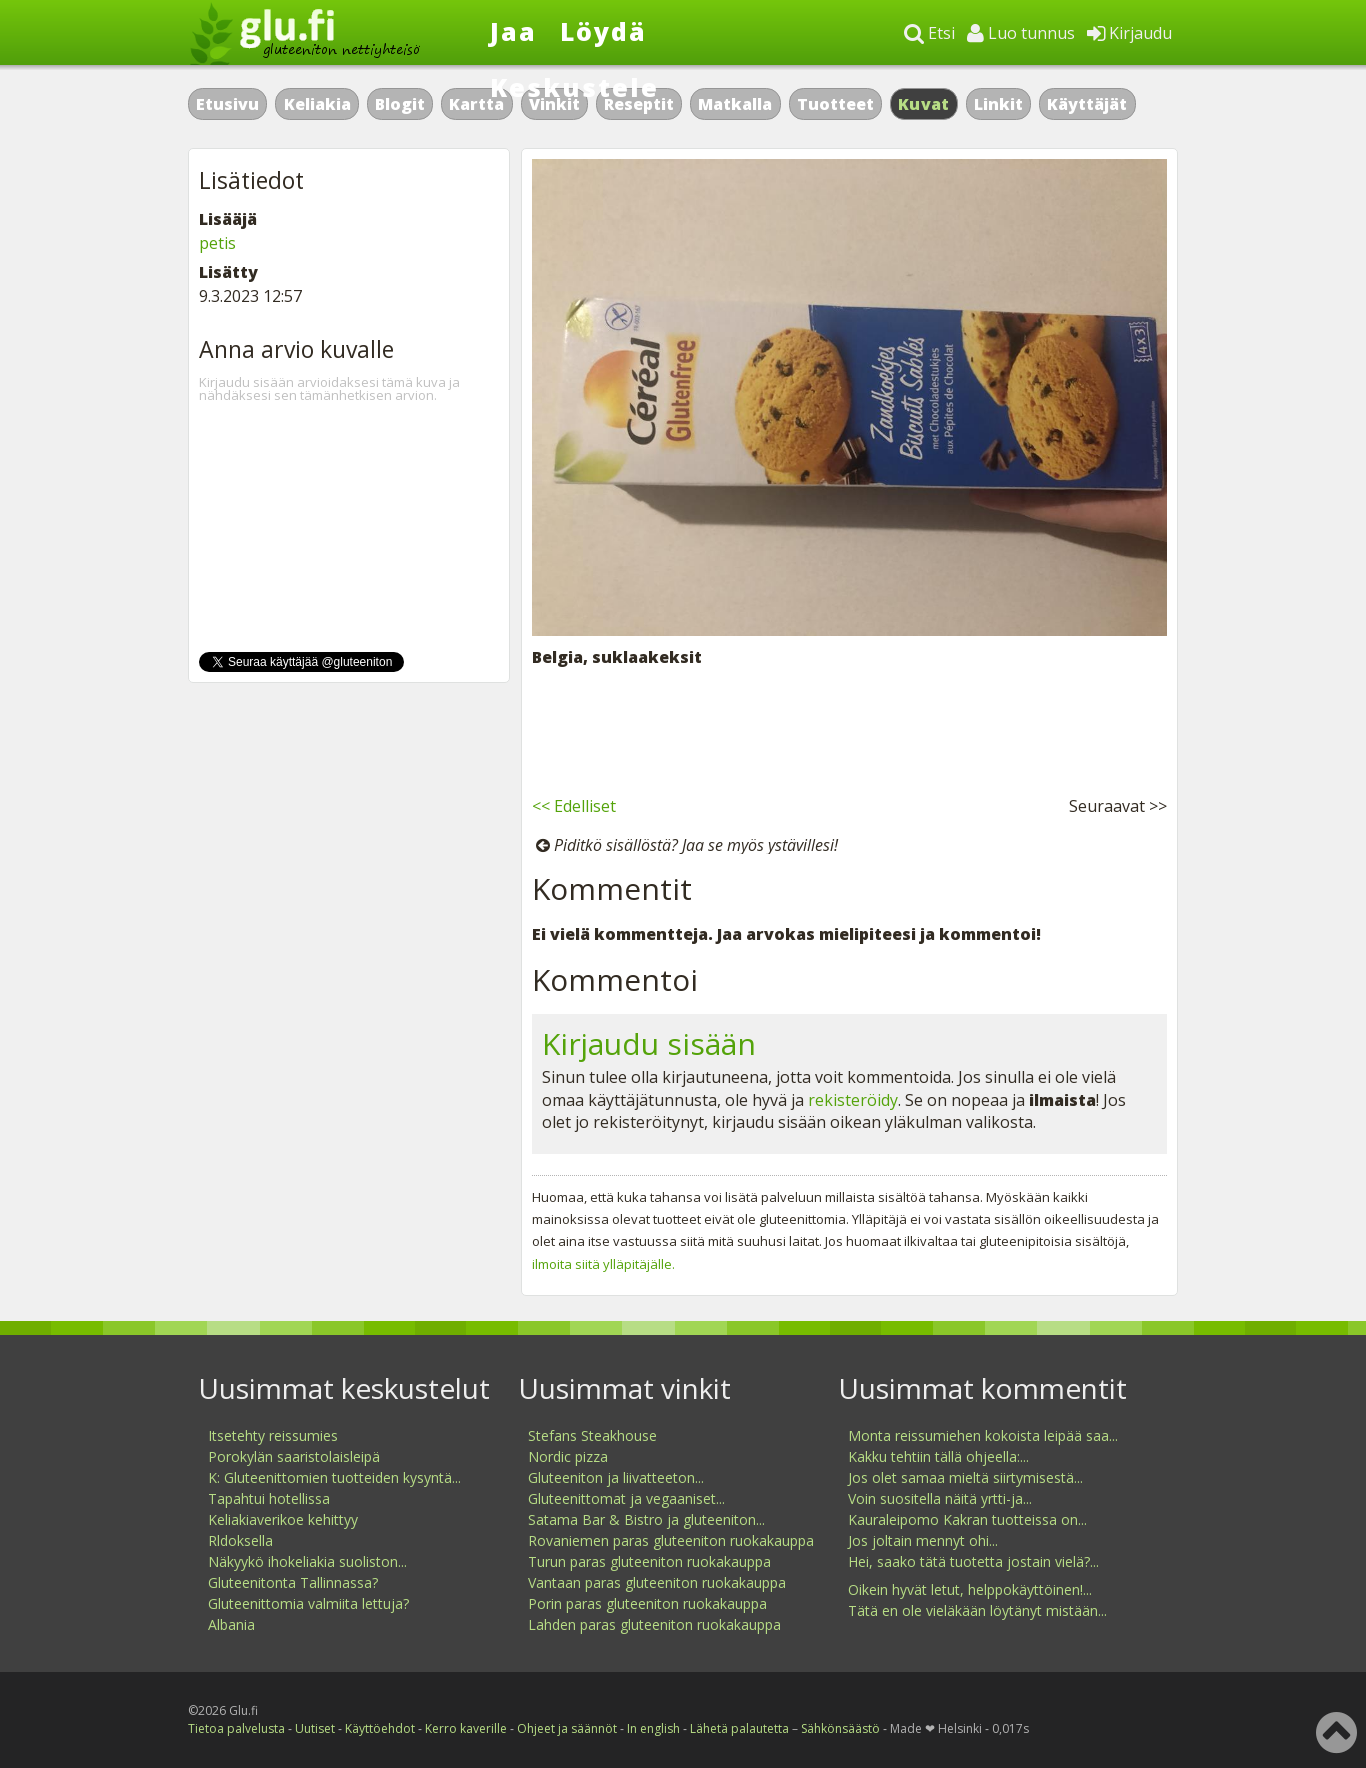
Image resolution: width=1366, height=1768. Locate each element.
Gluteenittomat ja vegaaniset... (626, 1498)
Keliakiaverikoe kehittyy (283, 1519)
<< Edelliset (574, 806)
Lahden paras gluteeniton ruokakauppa (654, 1624)
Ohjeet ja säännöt (567, 1728)
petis (217, 243)
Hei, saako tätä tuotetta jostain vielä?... (973, 1561)
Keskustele (574, 87)
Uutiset (315, 1728)
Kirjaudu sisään (649, 1043)
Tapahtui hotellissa (269, 1498)
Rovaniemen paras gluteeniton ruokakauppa (671, 1540)
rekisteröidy (853, 1100)
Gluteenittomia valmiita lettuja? (308, 1603)
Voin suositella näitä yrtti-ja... (940, 1498)
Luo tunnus (1021, 33)
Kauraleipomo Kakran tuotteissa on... (967, 1519)
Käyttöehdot (380, 1728)
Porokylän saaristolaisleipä (294, 1456)
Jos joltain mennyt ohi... (923, 1540)
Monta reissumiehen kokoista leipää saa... (983, 1435)
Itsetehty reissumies (273, 1435)
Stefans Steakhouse (592, 1435)
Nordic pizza (568, 1456)
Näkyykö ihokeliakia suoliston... (307, 1561)
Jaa (513, 31)
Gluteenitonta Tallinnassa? (293, 1582)
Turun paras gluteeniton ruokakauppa (649, 1561)
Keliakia (317, 104)
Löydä (603, 31)
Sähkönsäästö (840, 1728)
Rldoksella (240, 1540)
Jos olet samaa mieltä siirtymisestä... (965, 1477)
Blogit (400, 104)
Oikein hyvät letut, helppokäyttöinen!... (970, 1589)
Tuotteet (835, 104)
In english (653, 1728)
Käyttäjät (1087, 104)
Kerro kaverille (466, 1728)
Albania (231, 1624)
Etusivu (227, 104)
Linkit (998, 104)
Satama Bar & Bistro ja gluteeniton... (646, 1519)
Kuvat (924, 104)
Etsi (929, 33)
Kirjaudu (1129, 33)
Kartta (476, 104)
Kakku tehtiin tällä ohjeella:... (938, 1456)
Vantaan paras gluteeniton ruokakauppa (657, 1582)
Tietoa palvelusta (236, 1728)
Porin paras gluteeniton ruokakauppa (647, 1603)
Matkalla (735, 104)
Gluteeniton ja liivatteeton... (616, 1477)
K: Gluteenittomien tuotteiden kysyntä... (334, 1477)
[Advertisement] (849, 728)
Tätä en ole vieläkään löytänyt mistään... (977, 1610)
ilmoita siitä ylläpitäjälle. (603, 1264)
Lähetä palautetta (739, 1728)
